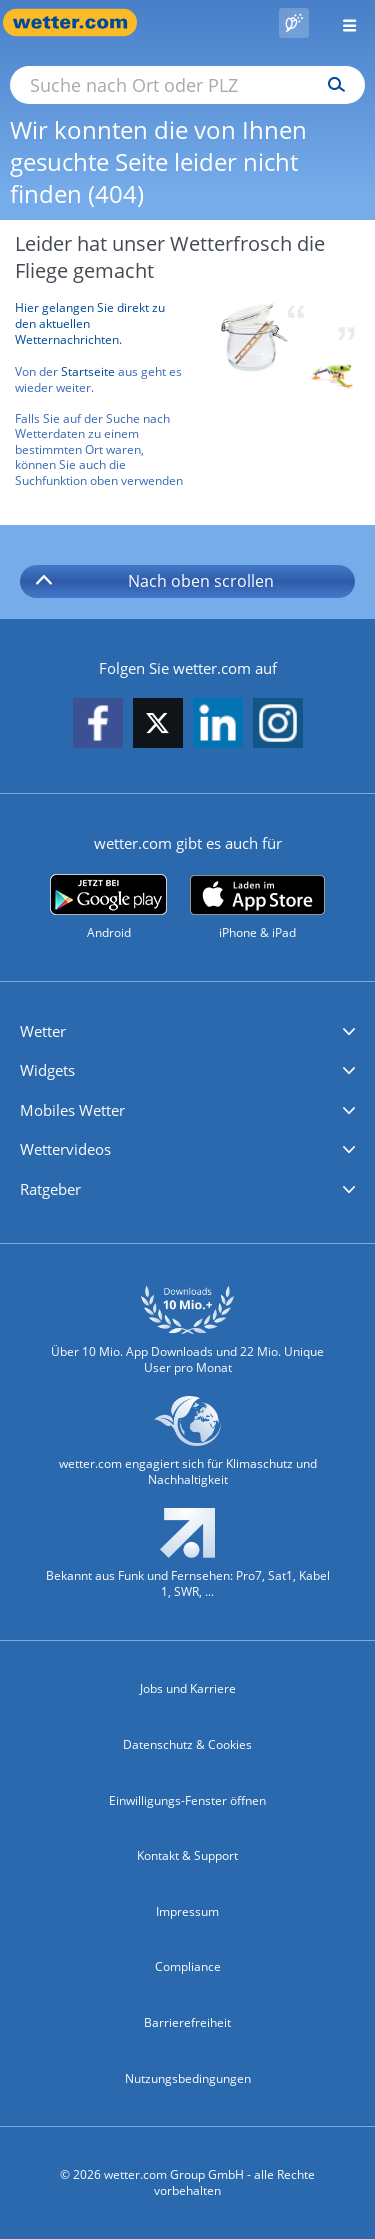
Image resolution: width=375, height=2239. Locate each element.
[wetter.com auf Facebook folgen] (98, 724)
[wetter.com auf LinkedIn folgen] (218, 724)
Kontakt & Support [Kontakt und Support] (187, 1855)
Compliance (188, 1966)
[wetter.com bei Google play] (108, 907)
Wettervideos (65, 1149)
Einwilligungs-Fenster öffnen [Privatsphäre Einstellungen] (187, 1800)
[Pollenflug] (294, 23)
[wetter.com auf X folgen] (158, 728)
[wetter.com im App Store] (257, 908)
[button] (187, 1032)
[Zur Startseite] (80, 22)
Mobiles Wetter (72, 1110)
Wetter (43, 1031)
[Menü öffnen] (342, 22)
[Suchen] (331, 85)
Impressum (187, 1911)
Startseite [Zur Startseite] (88, 371)
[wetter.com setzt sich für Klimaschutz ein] (187, 1450)
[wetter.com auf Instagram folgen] (278, 724)
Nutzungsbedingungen (188, 2078)
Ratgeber (50, 1189)
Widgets (47, 1070)
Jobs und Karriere (188, 1688)
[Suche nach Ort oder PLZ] (187, 85)
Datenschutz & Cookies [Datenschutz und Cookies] (187, 1744)
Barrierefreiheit (187, 2022)
